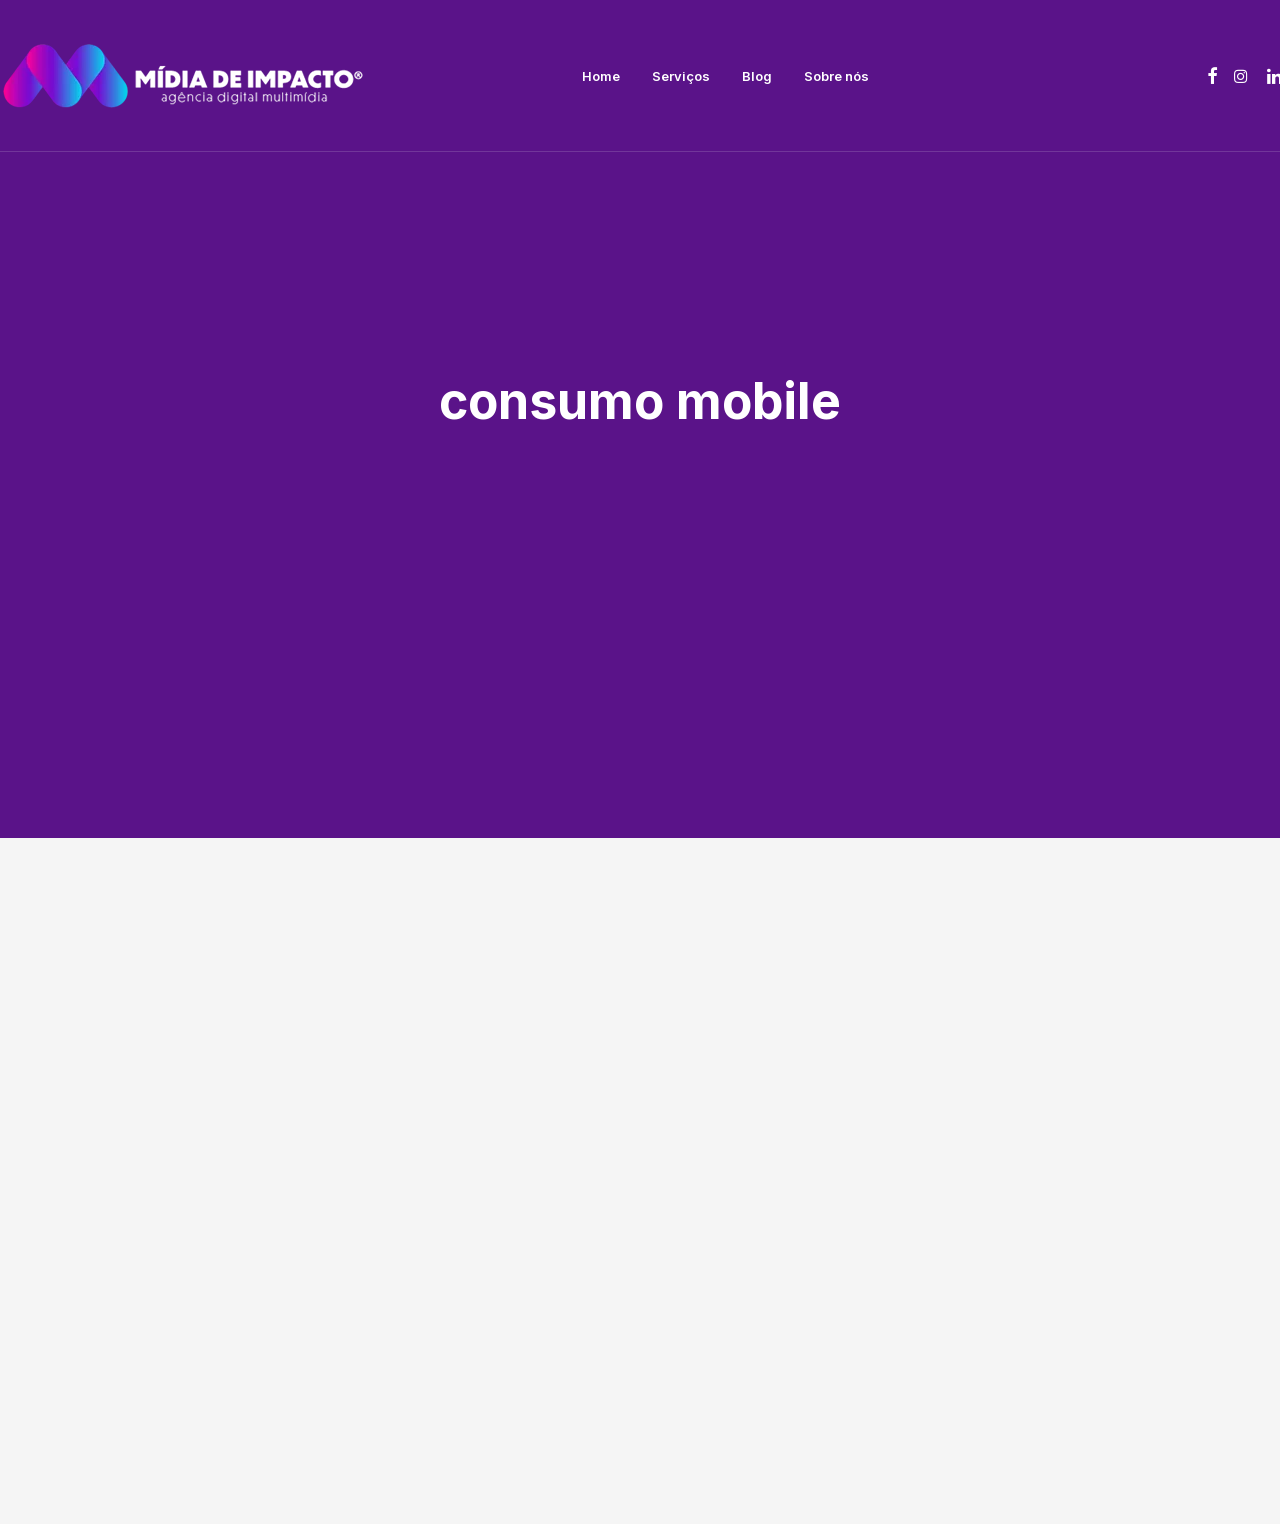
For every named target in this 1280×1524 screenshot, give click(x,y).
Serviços (681, 76)
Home (601, 76)
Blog (757, 76)
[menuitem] (601, 76)
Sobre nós (836, 76)
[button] (1212, 76)
